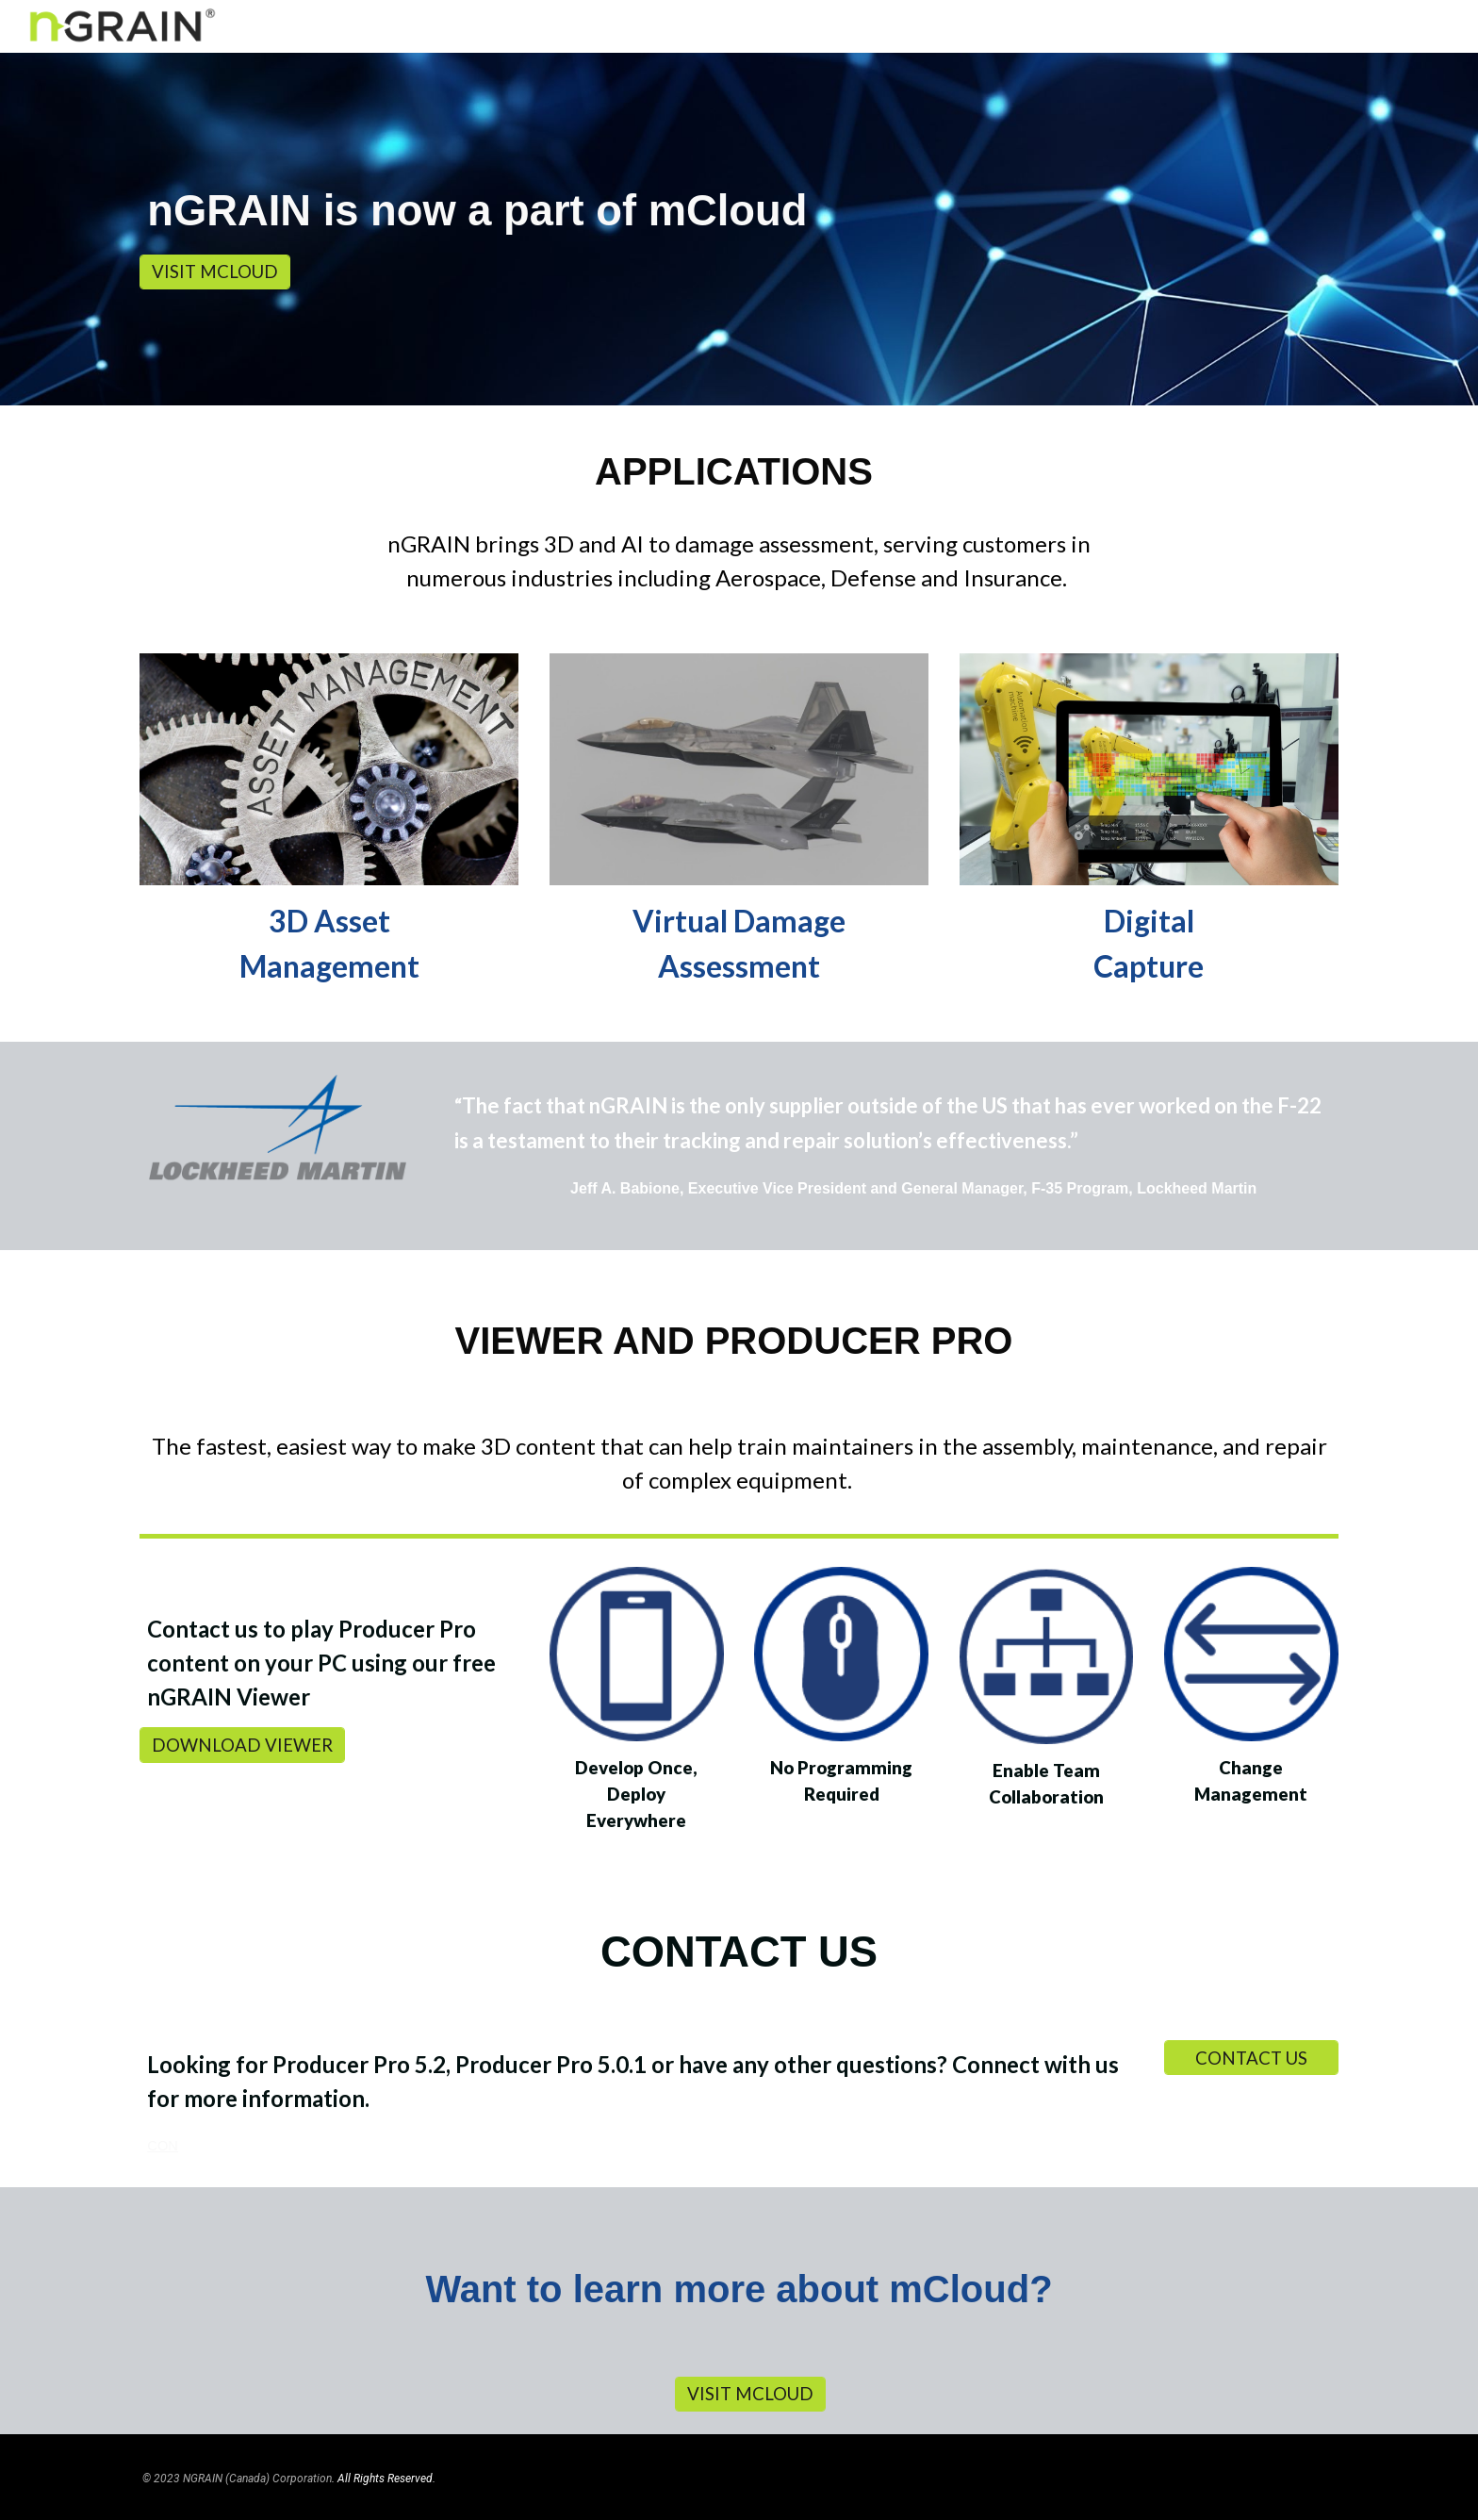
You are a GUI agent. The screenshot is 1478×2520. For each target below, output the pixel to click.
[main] (739, 212)
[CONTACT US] (1251, 2057)
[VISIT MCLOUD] (214, 272)
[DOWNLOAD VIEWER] (242, 1744)
